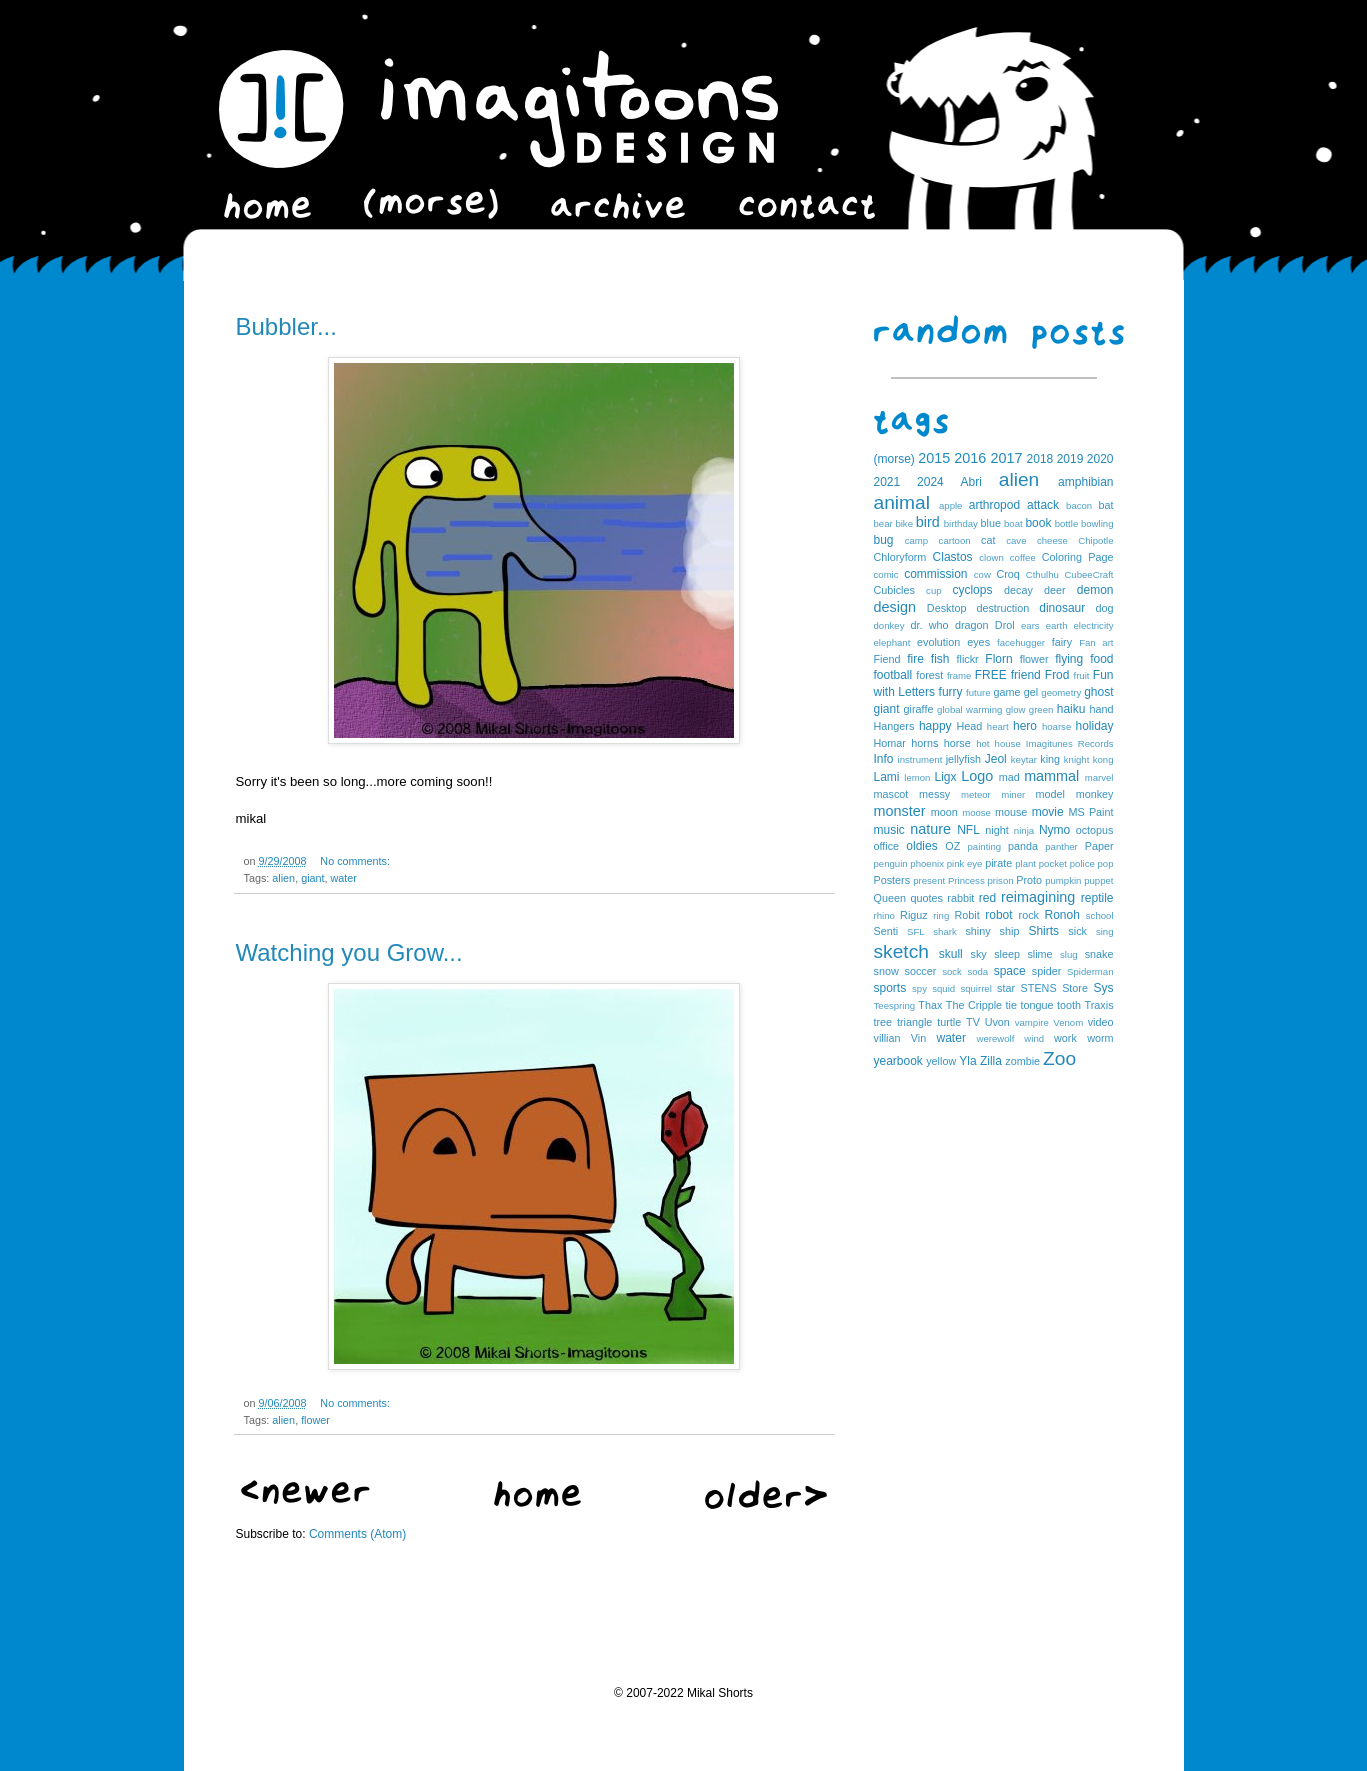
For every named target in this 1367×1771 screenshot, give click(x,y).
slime (1039, 954)
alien (283, 878)
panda (1023, 846)
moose (976, 812)
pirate (998, 863)
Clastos (953, 557)
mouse (1011, 812)
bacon (1079, 505)
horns (924, 743)
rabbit (960, 898)
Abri (971, 482)
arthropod (994, 505)
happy (935, 726)
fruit (1081, 675)
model (1050, 794)
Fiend (887, 659)
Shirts (1043, 931)
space (1010, 971)
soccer (921, 971)
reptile (1097, 898)
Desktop (947, 608)
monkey (1095, 794)
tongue (1037, 1005)
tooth (1069, 1005)
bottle (1066, 523)
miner (1013, 794)
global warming (969, 709)
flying (1069, 659)
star (1006, 988)
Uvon (997, 1022)
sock (952, 971)
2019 (1070, 459)
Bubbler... (286, 326)
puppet (1098, 880)
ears (1030, 625)
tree (883, 1022)
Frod (1057, 675)
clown (991, 557)
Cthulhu (1042, 574)
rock (1029, 915)
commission (935, 574)
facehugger (1021, 642)
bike (904, 523)
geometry (1061, 692)
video (1101, 1022)
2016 (970, 458)
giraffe (919, 709)
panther (1061, 846)
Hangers (894, 726)
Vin (918, 1038)
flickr (968, 659)
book (1038, 523)
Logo (977, 776)
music (889, 830)
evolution (938, 642)
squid (943, 988)
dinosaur (1062, 608)
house (1008, 743)
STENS (1039, 988)
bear (883, 523)
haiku (1071, 709)
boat (1013, 523)
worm (1100, 1038)
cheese (1052, 540)
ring (941, 915)
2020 (1100, 459)
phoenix (927, 863)
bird (928, 522)
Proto (1029, 880)
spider (1046, 971)
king (1050, 759)
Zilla (991, 1061)
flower (315, 1420)
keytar (1024, 759)
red (987, 898)
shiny (977, 931)
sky (979, 954)
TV (973, 1022)
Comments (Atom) (357, 1534)
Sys (1104, 988)
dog (1105, 608)
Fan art (1096, 642)
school (1100, 915)
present (929, 880)
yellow (941, 1061)
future (978, 692)
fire (915, 659)
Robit (966, 915)
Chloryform (900, 557)
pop (1106, 863)
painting (985, 846)
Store (1075, 988)
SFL (916, 931)
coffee (1023, 557)
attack (1043, 505)
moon (944, 812)
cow (982, 574)
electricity (1094, 625)
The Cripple (974, 1005)
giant (312, 878)
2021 (887, 482)
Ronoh (1062, 915)
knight (1077, 759)
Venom (1068, 1022)
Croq (1007, 574)
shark (944, 931)
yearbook (898, 1061)
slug (1069, 954)
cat (988, 540)
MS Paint (1090, 812)
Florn (998, 659)
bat (1105, 505)
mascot (891, 794)
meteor (976, 794)
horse (957, 743)
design (895, 607)
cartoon (955, 540)
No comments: (355, 861)
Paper (1099, 846)
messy (934, 794)
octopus (1095, 830)
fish (940, 659)
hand (1101, 709)
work (1065, 1038)
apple (950, 505)
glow (1016, 709)
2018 (1040, 459)
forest (929, 675)
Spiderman (1090, 971)
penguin (891, 863)
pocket (1053, 863)
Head (969, 726)
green (1041, 709)
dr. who (929, 625)
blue (991, 523)
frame (959, 675)
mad (1009, 777)
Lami (887, 777)
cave (1016, 540)
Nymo (1054, 830)
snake (1099, 954)
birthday (961, 523)
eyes (978, 642)
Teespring (895, 1005)
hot (982, 743)
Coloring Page (1078, 557)
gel (1031, 692)
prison (1000, 880)
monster (900, 811)
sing (1105, 931)
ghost (1098, 692)
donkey (889, 625)
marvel (1099, 777)
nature (930, 829)
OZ (952, 846)
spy (919, 988)
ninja (1024, 830)
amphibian (1085, 482)
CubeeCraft (1088, 574)
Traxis (1099, 1005)
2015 (934, 458)
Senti (886, 931)
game (1006, 692)
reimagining (1038, 897)
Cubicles (894, 590)
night (996, 830)
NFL (968, 830)
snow (886, 971)
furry (951, 692)
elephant (892, 642)
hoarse (1056, 726)
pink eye (965, 863)
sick (1077, 931)
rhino (884, 915)
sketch (901, 951)
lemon (917, 777)
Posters (892, 880)
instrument (920, 759)
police (1082, 863)
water (344, 878)
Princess (966, 880)
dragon (972, 625)
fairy (1062, 642)
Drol (1005, 625)
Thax (930, 1005)
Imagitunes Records (1070, 743)
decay (1018, 590)
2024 (930, 482)
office (887, 846)
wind (1034, 1038)
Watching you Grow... (349, 952)
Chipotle (1095, 540)
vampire (1032, 1022)
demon (1095, 590)
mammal (1051, 776)
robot (998, 915)
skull (951, 954)
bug (884, 540)
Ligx (945, 777)
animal (902, 502)
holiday (1094, 726)
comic (886, 574)
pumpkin (1063, 880)
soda (977, 971)
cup (933, 590)
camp (916, 540)
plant (1025, 863)
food (1101, 659)
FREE (991, 675)
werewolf (996, 1038)
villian (887, 1038)
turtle (949, 1022)
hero (1025, 726)
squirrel (975, 988)
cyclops (972, 590)
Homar (890, 743)
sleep (1007, 954)
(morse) (894, 459)
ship (1010, 931)
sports (890, 988)
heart (998, 726)
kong (1103, 759)
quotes (926, 898)
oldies (921, 846)
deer (1055, 590)
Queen (890, 898)
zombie (1022, 1061)
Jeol (996, 759)
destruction (1002, 608)
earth (1057, 625)
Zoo (1059, 1058)
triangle (914, 1022)
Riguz (914, 915)
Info (884, 759)
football (893, 675)
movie (1048, 812)
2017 (1006, 458)
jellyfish (963, 759)
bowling (1097, 523)
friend (1026, 675)
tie (1011, 1005)
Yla (967, 1061)
